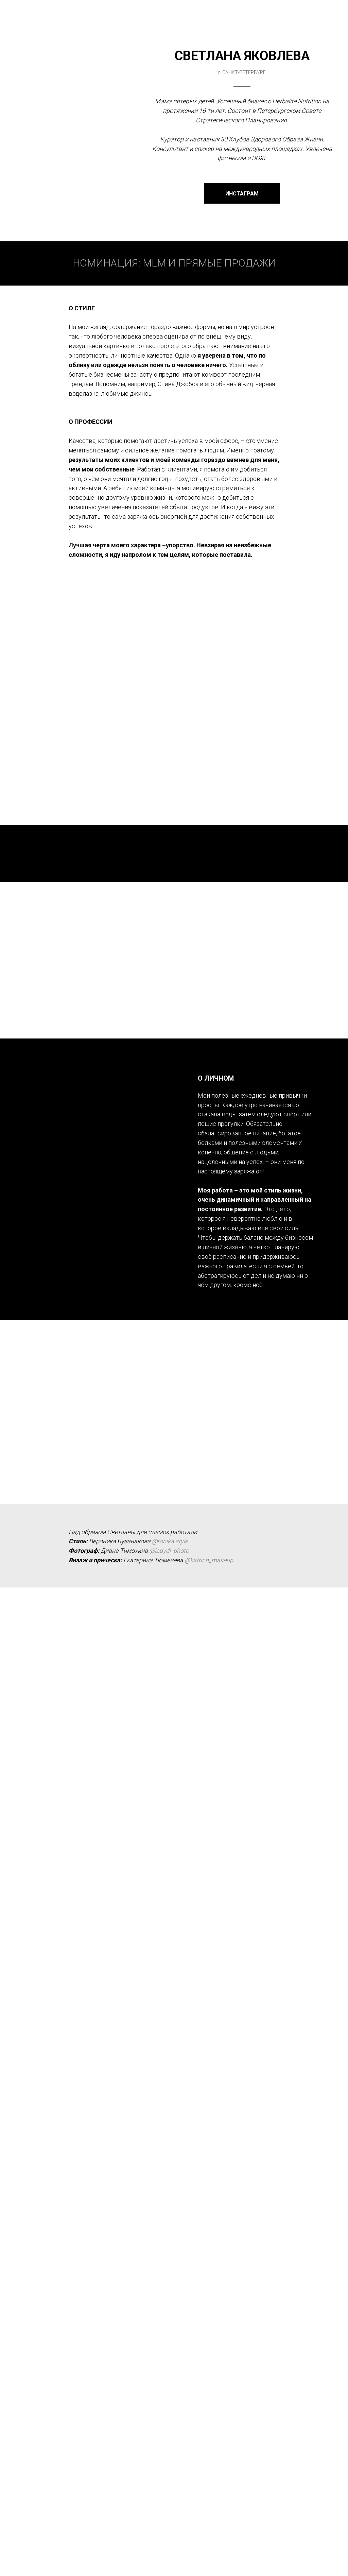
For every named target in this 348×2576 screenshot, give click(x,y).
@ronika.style (170, 1541)
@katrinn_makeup (209, 1560)
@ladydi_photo (169, 1550)
